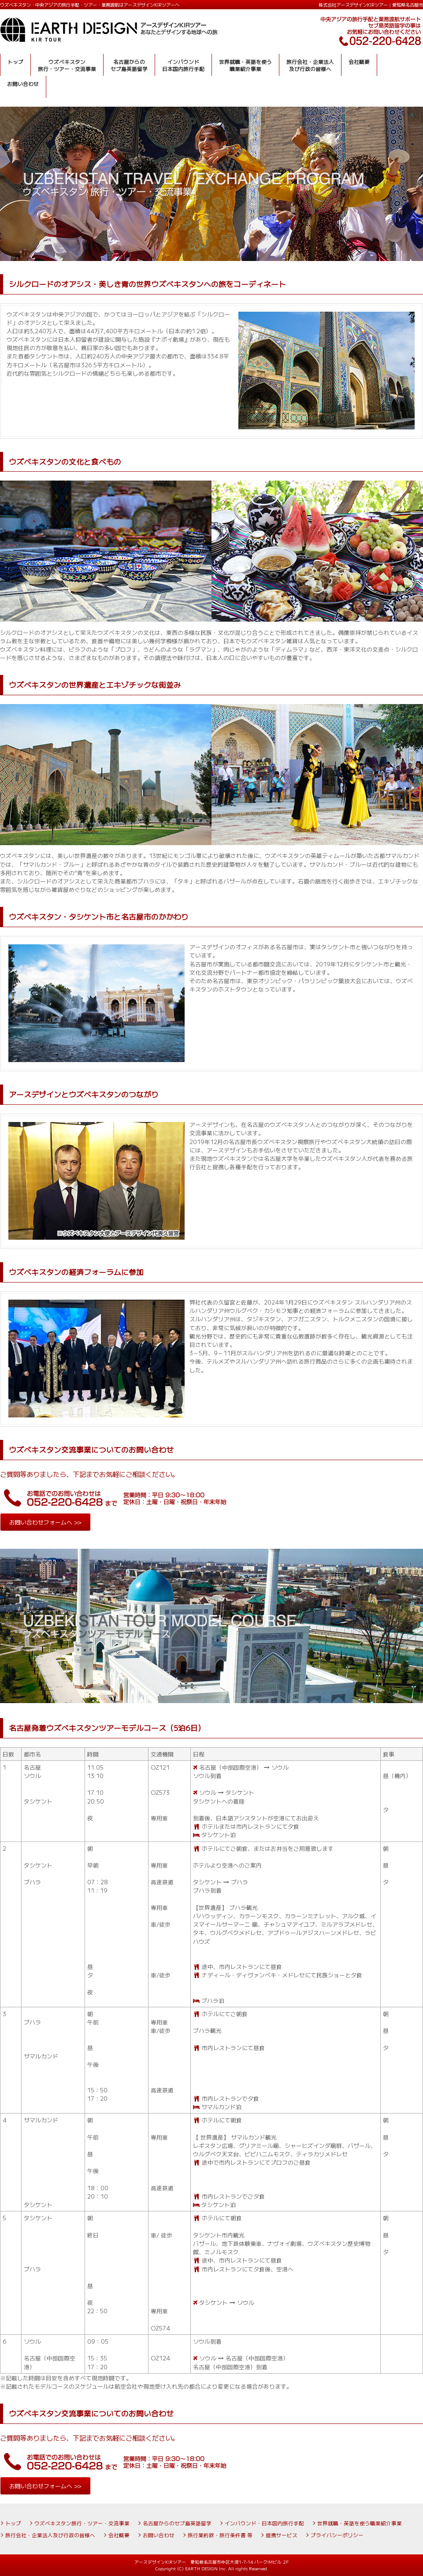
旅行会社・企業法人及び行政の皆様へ (50, 2535)
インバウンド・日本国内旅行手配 (264, 2523)
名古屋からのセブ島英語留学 (177, 2523)
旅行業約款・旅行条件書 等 (220, 2535)
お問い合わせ (158, 2535)
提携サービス (281, 2535)
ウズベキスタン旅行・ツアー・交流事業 (82, 2523)
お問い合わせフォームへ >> (45, 1522)
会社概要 (119, 2535)
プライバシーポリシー (337, 2535)
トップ (13, 2523)
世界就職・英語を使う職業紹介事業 (359, 2523)
